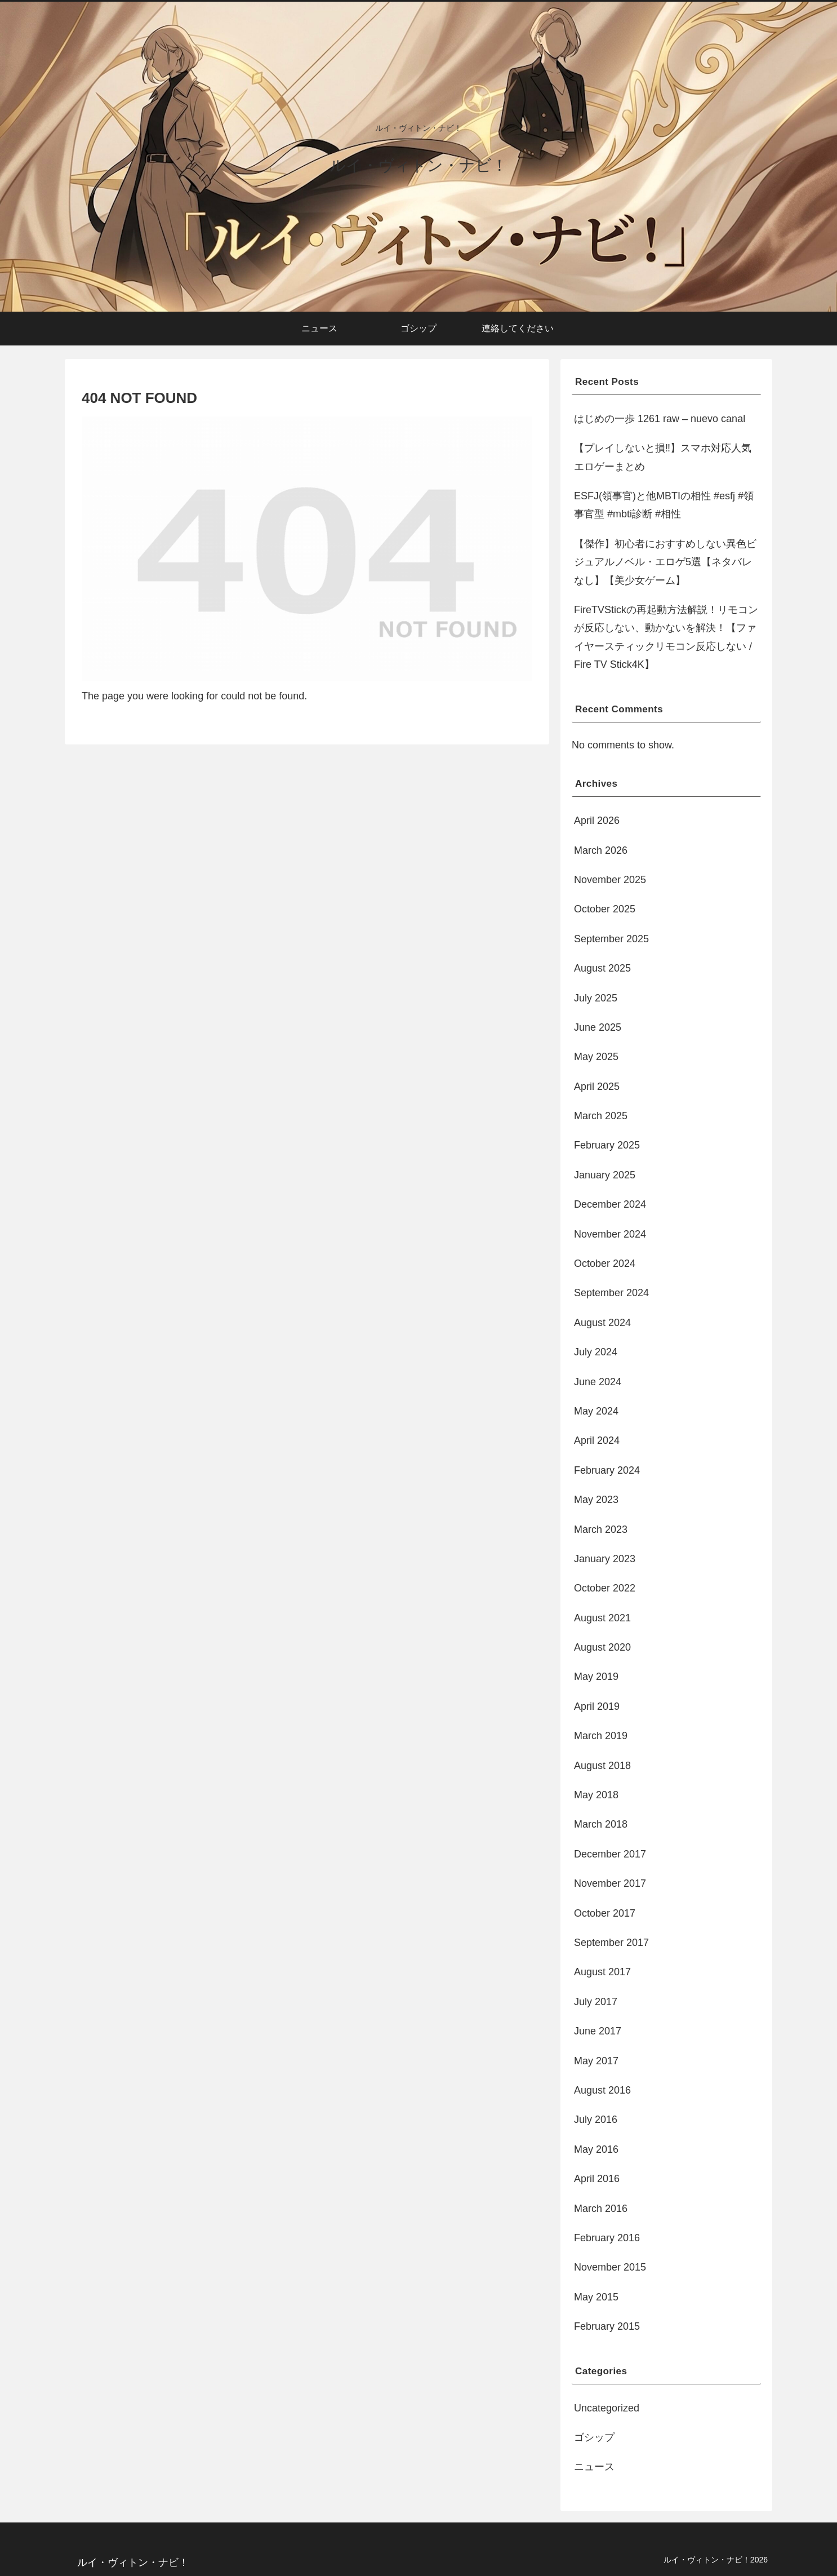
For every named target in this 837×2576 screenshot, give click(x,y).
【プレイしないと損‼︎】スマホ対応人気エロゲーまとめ (662, 457)
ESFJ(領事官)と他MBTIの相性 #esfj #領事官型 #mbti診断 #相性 (664, 505)
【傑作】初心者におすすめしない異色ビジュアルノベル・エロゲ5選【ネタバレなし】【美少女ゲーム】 (665, 562)
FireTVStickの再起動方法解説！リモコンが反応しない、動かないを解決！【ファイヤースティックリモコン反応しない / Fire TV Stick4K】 (666, 637)
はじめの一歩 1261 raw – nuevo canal (659, 418)
